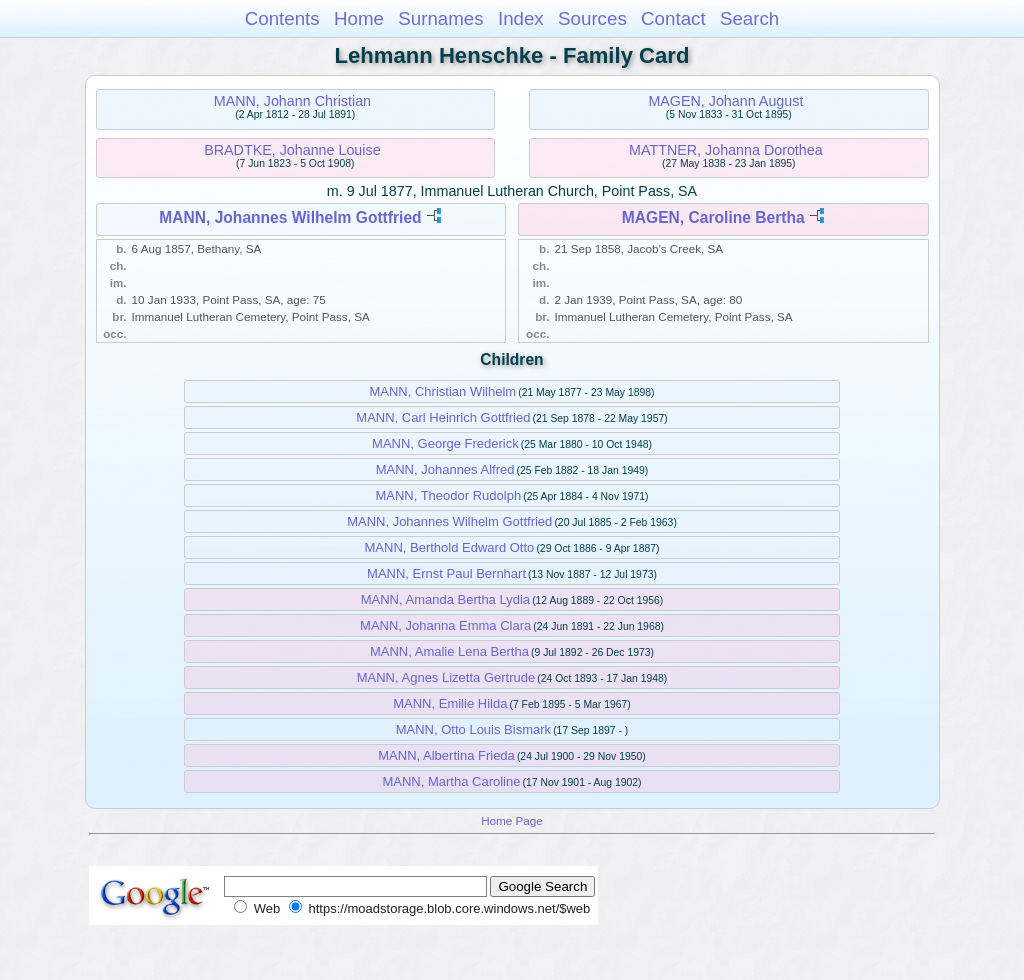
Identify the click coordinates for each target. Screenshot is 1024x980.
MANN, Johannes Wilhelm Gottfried (290, 217)
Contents (282, 18)
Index (521, 18)
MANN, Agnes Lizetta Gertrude (446, 677)
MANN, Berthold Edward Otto (450, 547)
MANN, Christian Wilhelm (442, 391)
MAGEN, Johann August (725, 101)
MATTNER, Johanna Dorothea (726, 150)
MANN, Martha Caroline (451, 781)
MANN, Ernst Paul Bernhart (446, 573)
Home (359, 18)
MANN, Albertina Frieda (446, 755)
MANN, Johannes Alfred (445, 469)
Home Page (512, 820)
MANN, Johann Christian (292, 101)
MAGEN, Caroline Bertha (713, 217)
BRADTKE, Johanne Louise (292, 150)
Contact (673, 18)
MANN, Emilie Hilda (450, 703)
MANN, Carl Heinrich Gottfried (443, 417)
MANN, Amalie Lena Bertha (449, 651)
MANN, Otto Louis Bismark (473, 729)
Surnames (440, 18)
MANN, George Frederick (445, 443)
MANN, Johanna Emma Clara (445, 625)
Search (749, 18)
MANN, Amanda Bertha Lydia (445, 599)
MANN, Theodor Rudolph (448, 495)
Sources (592, 18)
